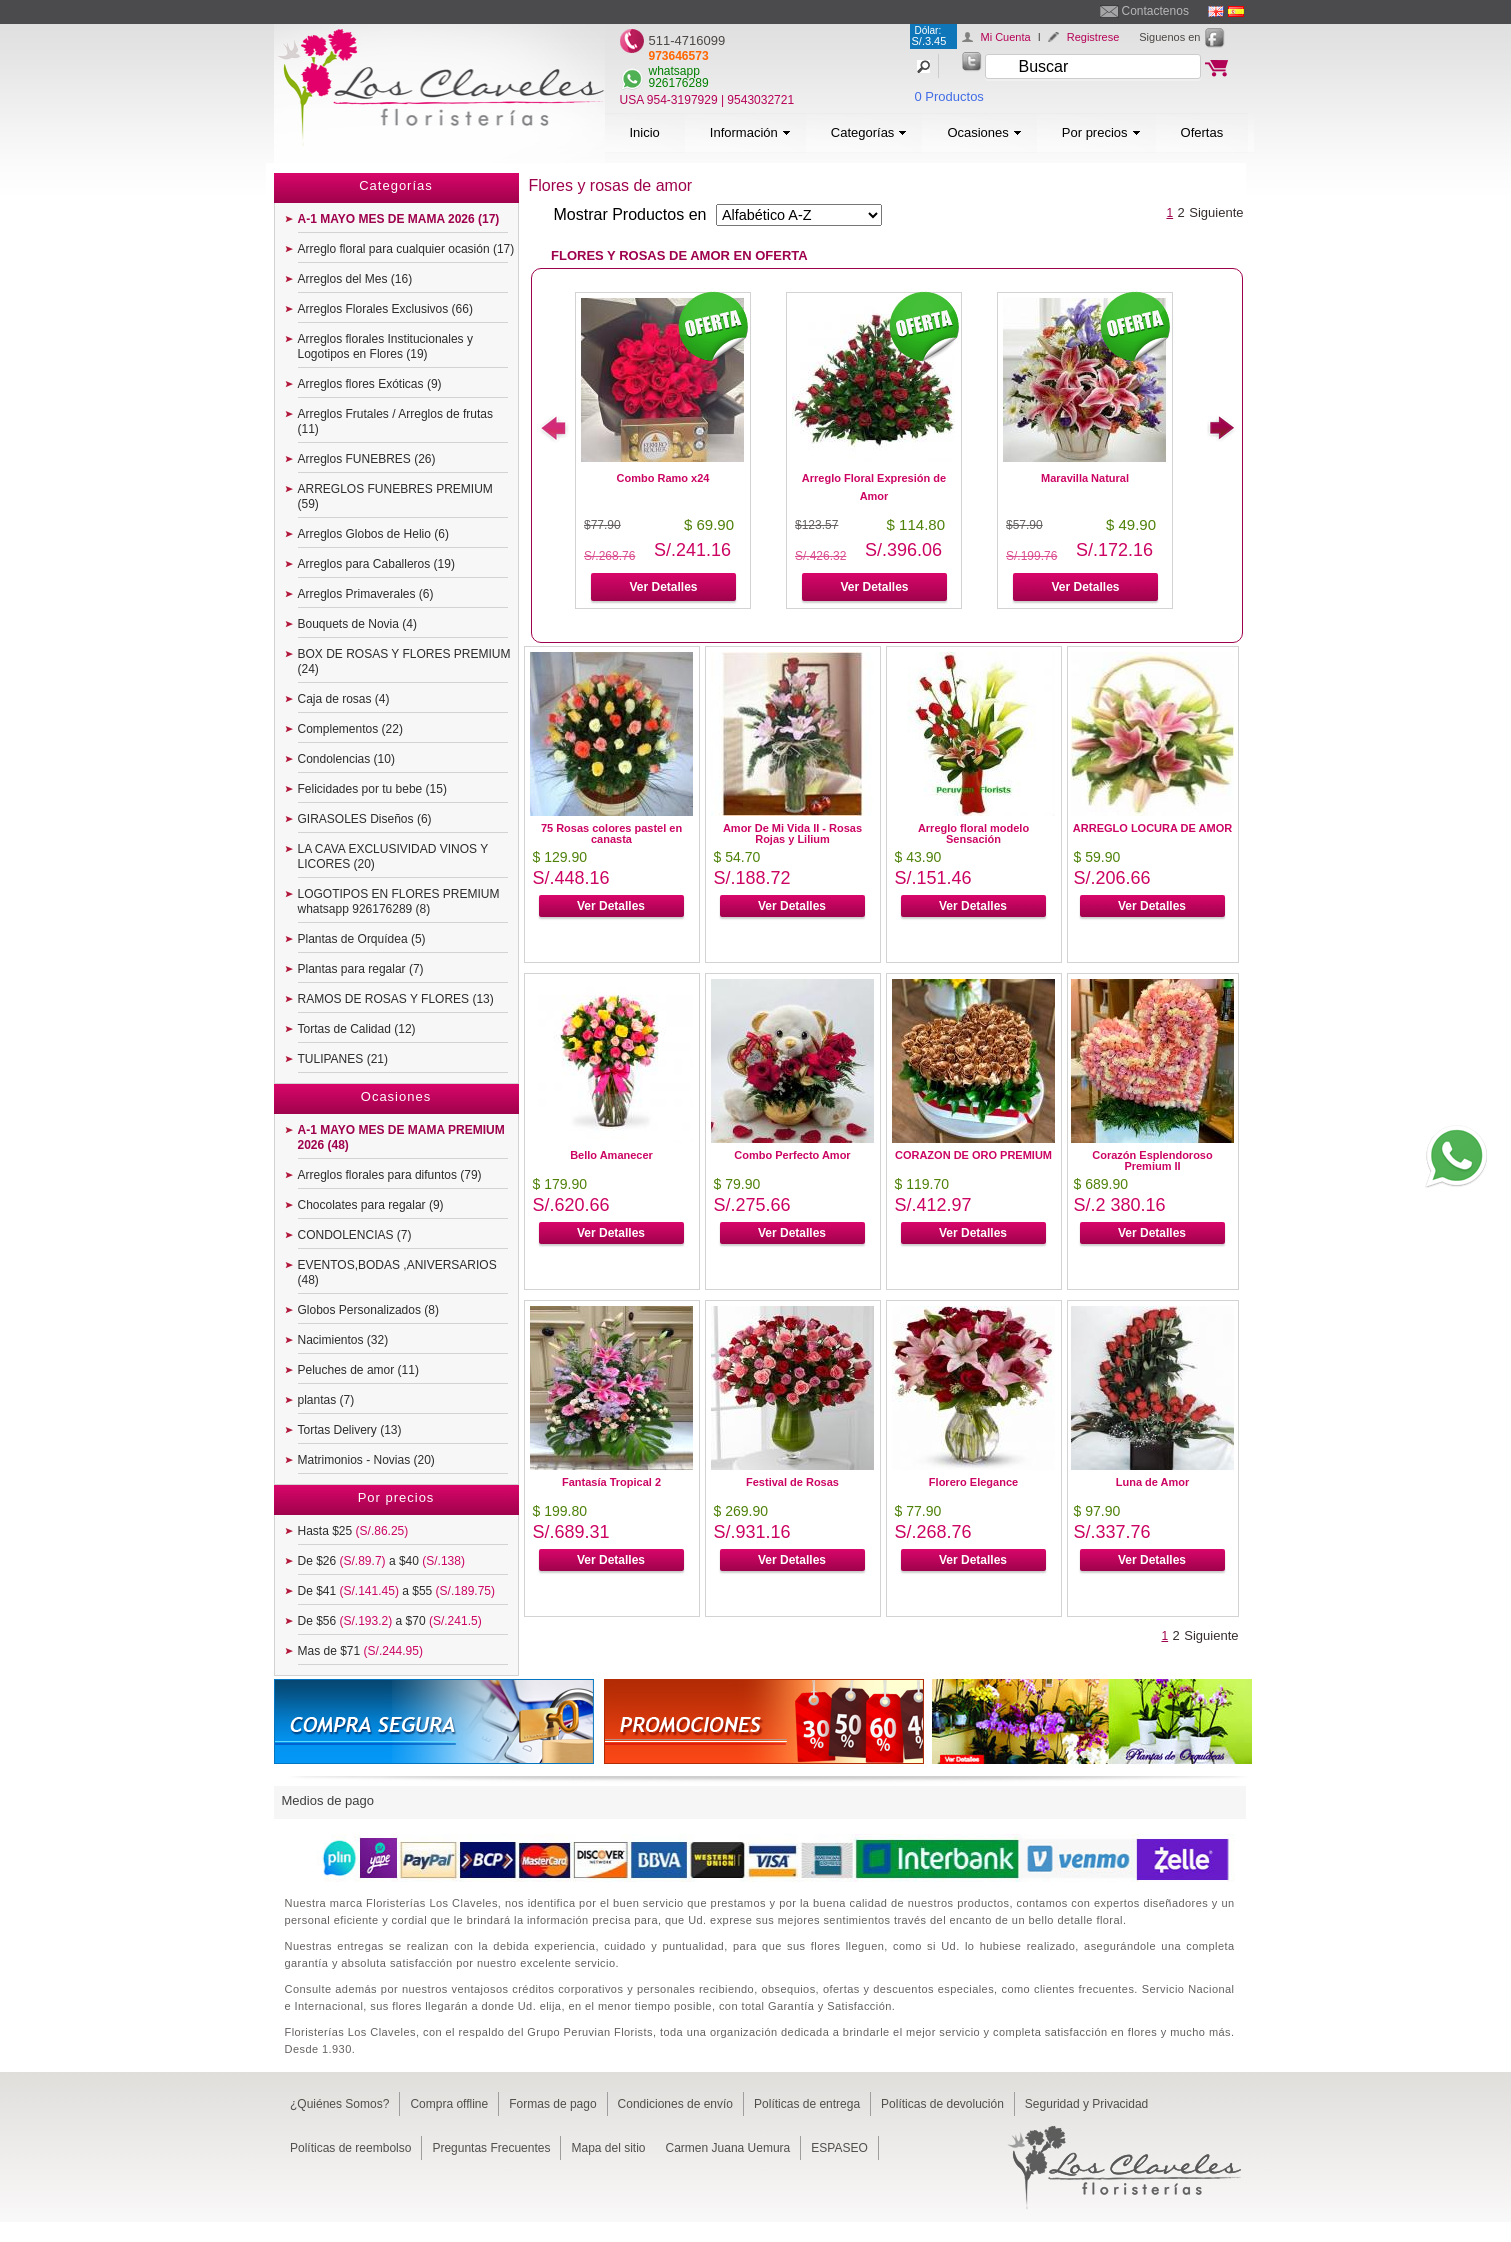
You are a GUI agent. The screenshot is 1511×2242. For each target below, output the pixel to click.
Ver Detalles (663, 587)
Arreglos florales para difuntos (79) (390, 1175)
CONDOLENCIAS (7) (355, 1235)
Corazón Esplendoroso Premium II (1152, 1160)
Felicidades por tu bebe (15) (372, 789)
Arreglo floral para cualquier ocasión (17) (406, 249)
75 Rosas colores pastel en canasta (611, 833)
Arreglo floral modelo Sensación (973, 833)
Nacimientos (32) (343, 1340)
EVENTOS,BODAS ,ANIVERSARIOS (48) (397, 1272)
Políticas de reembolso (350, 2148)
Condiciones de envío (675, 2104)
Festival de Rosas (792, 1482)
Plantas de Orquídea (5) (362, 939)
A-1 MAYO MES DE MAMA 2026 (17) (399, 219)
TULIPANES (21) (343, 1059)
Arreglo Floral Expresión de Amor (874, 487)
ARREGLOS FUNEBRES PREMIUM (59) (395, 496)
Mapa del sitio (608, 2148)
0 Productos (949, 96)
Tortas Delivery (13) (350, 1430)
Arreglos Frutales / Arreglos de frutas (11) (395, 421)
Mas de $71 (360, 1651)
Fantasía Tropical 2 (611, 1482)
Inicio (645, 132)
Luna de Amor (1153, 1482)
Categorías (869, 132)
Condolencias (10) (346, 759)
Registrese (1093, 37)
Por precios (1101, 132)
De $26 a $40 (381, 1561)
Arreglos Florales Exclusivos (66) (385, 309)
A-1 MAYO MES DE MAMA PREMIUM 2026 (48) (401, 1137)
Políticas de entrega (807, 2104)
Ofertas (1202, 132)
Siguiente (1216, 212)
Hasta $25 (353, 1531)
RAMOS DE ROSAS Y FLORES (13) (396, 999)
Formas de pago (552, 2104)
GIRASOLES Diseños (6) (365, 819)
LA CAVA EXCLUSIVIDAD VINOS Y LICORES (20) (393, 856)
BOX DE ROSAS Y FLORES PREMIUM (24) (404, 661)
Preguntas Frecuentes (491, 2148)
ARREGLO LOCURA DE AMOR (1152, 828)
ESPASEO (839, 2148)
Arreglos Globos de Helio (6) (373, 534)
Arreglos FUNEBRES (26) (367, 459)
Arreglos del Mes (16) (355, 279)
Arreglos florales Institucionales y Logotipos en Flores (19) (385, 346)
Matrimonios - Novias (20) (366, 1460)
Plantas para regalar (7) (361, 969)
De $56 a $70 (390, 1621)
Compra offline (449, 2104)
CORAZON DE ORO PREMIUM (973, 1155)
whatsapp (674, 71)
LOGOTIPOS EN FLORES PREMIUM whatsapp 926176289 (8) (399, 901)
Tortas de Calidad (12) (357, 1029)
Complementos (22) (350, 729)
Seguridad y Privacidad (1086, 2104)
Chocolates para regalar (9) (371, 1205)
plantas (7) (326, 1400)
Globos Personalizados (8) (368, 1310)
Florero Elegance (973, 1482)
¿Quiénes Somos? (339, 2104)
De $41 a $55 (396, 1591)
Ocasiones (984, 132)
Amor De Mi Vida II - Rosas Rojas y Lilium (792, 833)
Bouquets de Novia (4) (357, 624)
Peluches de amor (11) (358, 1370)
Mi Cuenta (1006, 37)
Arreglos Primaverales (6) (366, 594)
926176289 (679, 83)
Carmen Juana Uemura (728, 2148)
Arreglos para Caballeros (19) (376, 564)
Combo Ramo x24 (663, 478)
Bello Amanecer (611, 1155)
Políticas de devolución (942, 2104)
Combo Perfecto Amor (792, 1155)
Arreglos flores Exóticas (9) (370, 384)
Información (750, 132)
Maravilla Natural (1085, 478)
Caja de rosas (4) (344, 699)
